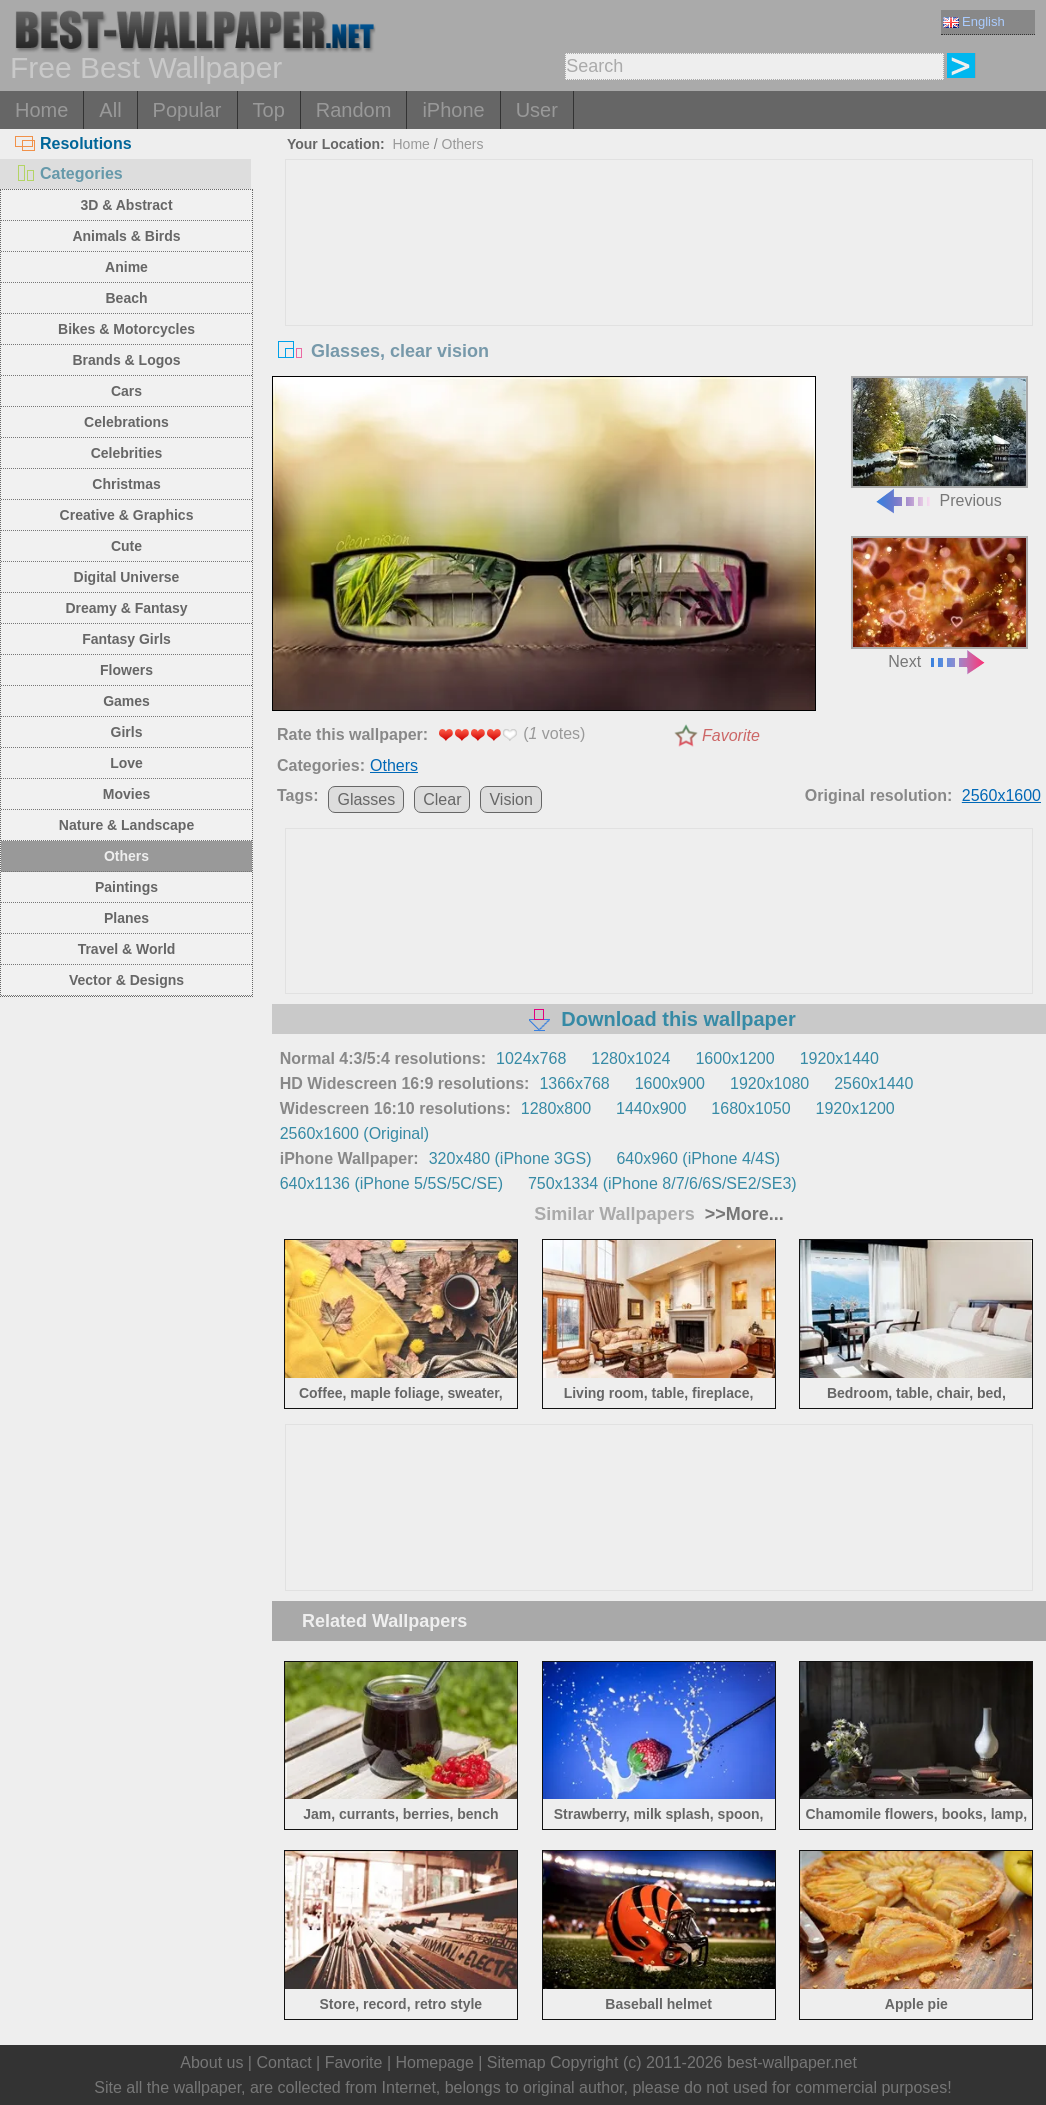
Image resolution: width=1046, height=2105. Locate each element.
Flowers (126, 670)
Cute (126, 546)
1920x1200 (855, 1108)
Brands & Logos (126, 360)
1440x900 (651, 1108)
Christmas (126, 484)
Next (939, 603)
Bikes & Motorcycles (126, 329)
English (974, 21)
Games (126, 701)
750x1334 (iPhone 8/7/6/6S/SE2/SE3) (662, 1183)
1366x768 (574, 1083)
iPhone (453, 110)
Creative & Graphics (127, 515)
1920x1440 (839, 1058)
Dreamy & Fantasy (126, 608)
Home (41, 110)
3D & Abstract (126, 205)
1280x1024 (630, 1058)
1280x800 (556, 1108)
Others (126, 856)
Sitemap (516, 2062)
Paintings (126, 887)
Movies (126, 794)
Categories (69, 173)
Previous (939, 443)
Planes (126, 918)
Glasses (366, 799)
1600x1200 (734, 1058)
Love (126, 763)
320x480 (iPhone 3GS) (510, 1158)
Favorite (731, 735)
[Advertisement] (659, 310)
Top (269, 110)
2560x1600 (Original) (354, 1133)
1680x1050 (750, 1108)
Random (354, 110)
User (537, 110)
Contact (283, 2062)
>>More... (742, 1214)
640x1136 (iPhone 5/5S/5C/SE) (391, 1183)
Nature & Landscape (126, 825)
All (110, 110)
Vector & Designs (126, 980)
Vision (510, 799)
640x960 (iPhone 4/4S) (698, 1158)
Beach (127, 298)
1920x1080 (769, 1083)
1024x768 (531, 1058)
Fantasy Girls (126, 639)
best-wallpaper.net (792, 2062)
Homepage (435, 2062)
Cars (126, 391)
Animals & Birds (126, 236)
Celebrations (126, 422)
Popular (187, 110)
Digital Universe (127, 577)
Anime (126, 267)
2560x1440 (873, 1083)
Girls (127, 732)
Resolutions (73, 143)
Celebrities (127, 453)
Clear (442, 799)
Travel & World (127, 949)
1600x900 (670, 1083)
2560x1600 (1001, 795)
